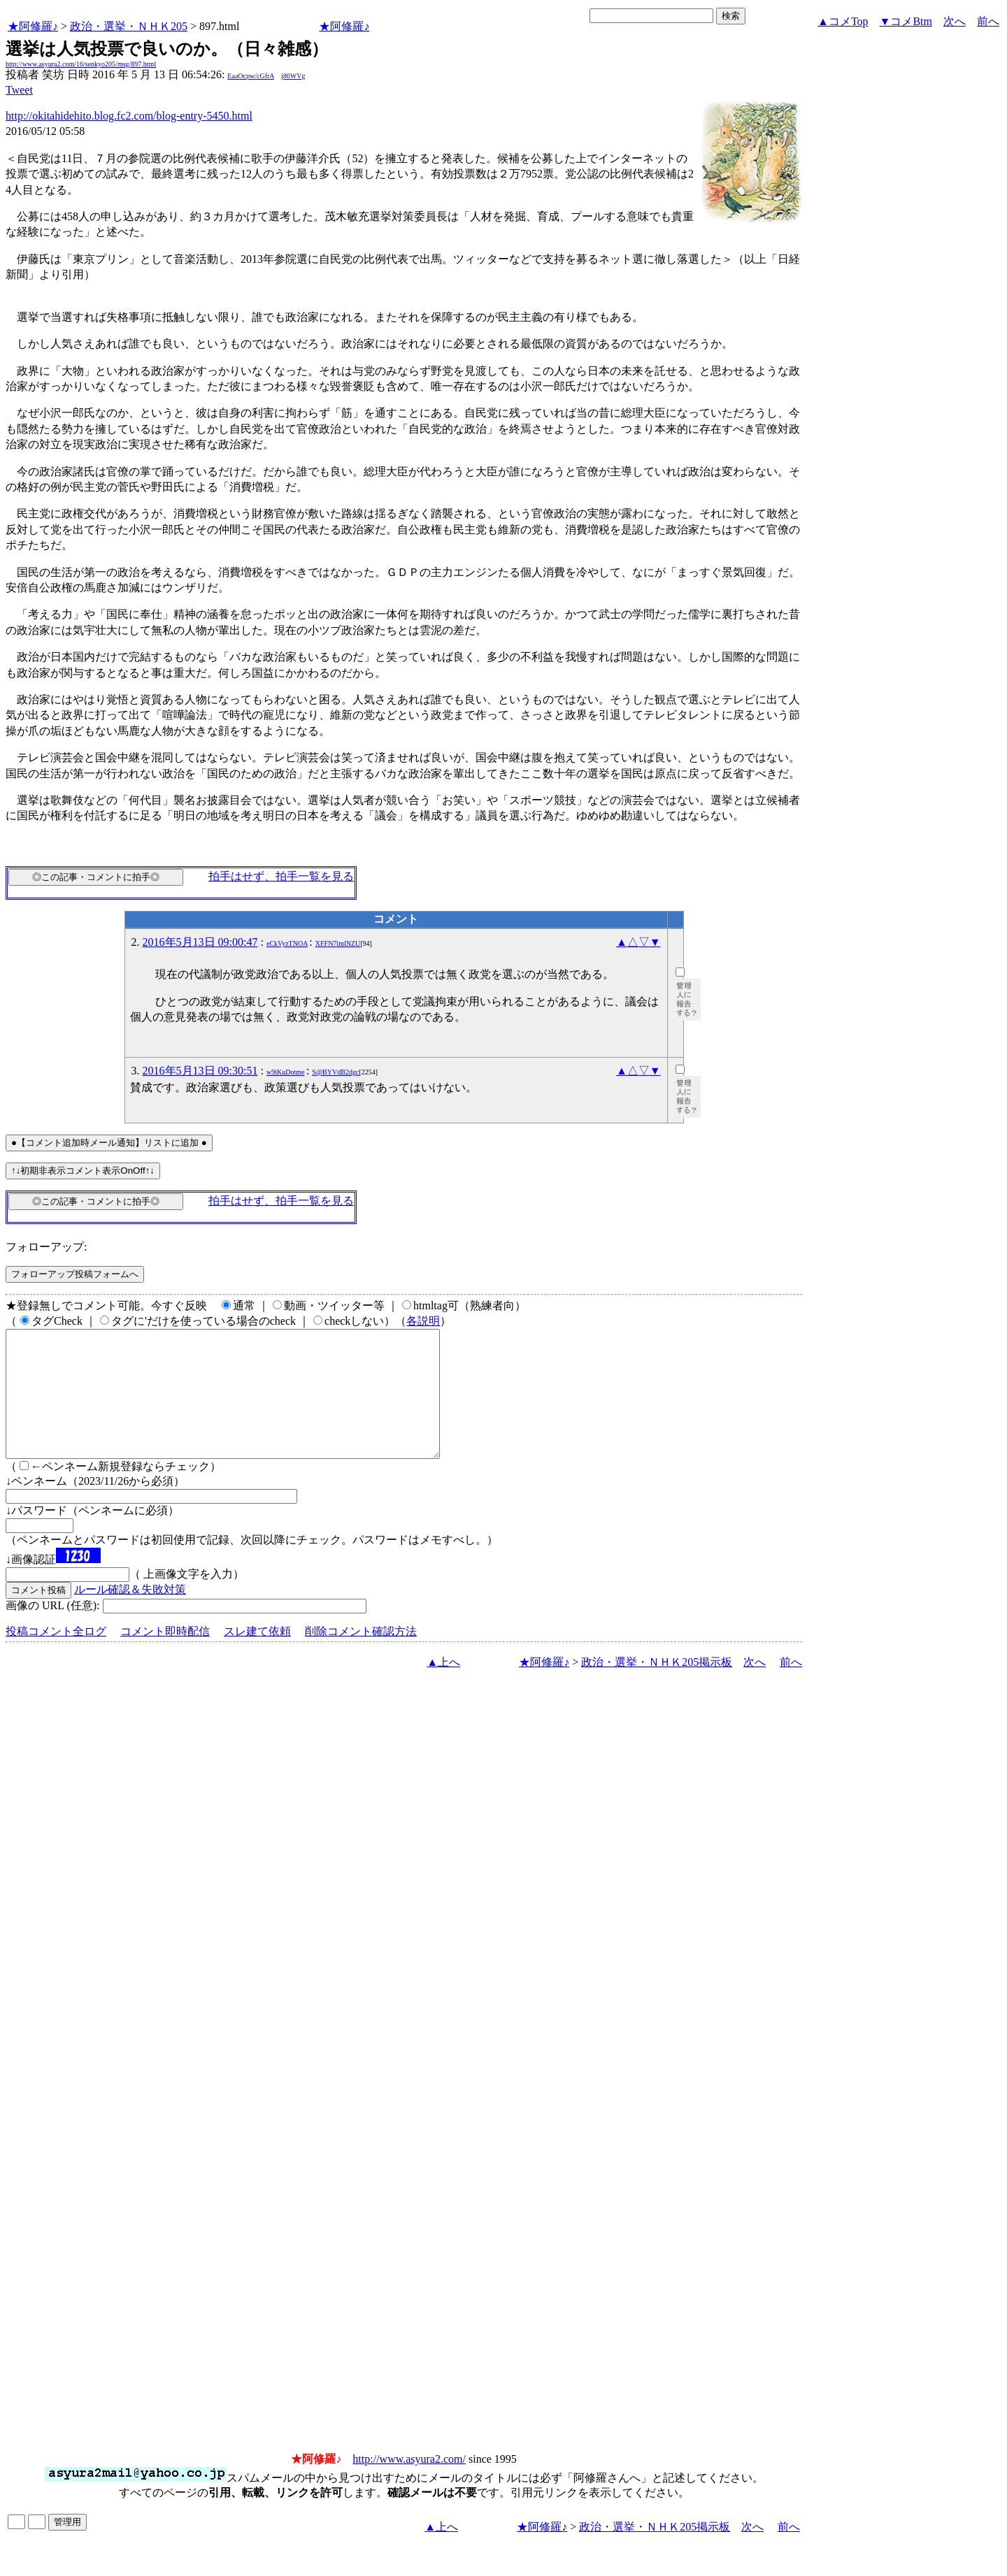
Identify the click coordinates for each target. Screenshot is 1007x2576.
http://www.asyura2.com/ (409, 2484)
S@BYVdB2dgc (335, 1072)
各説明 (423, 1321)
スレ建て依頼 (257, 1656)
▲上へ (443, 1687)
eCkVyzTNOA (287, 943)
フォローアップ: (46, 1247)
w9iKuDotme (285, 1072)
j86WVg (293, 76)
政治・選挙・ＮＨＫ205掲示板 (656, 1687)
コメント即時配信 (165, 1656)
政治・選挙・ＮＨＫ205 (128, 26)
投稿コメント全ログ (56, 1656)
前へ (988, 21)
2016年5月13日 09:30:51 (200, 1071)
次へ (954, 21)
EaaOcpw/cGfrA (250, 76)
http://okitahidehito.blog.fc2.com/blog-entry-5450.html (129, 116)
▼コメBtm (906, 21)
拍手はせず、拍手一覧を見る (281, 876)
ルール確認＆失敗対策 (130, 1614)
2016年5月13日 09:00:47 (200, 942)
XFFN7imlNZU (337, 943)
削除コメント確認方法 (361, 1656)
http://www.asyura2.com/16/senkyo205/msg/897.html (81, 64)
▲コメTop (843, 21)
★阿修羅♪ (33, 26)
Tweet (19, 90)
